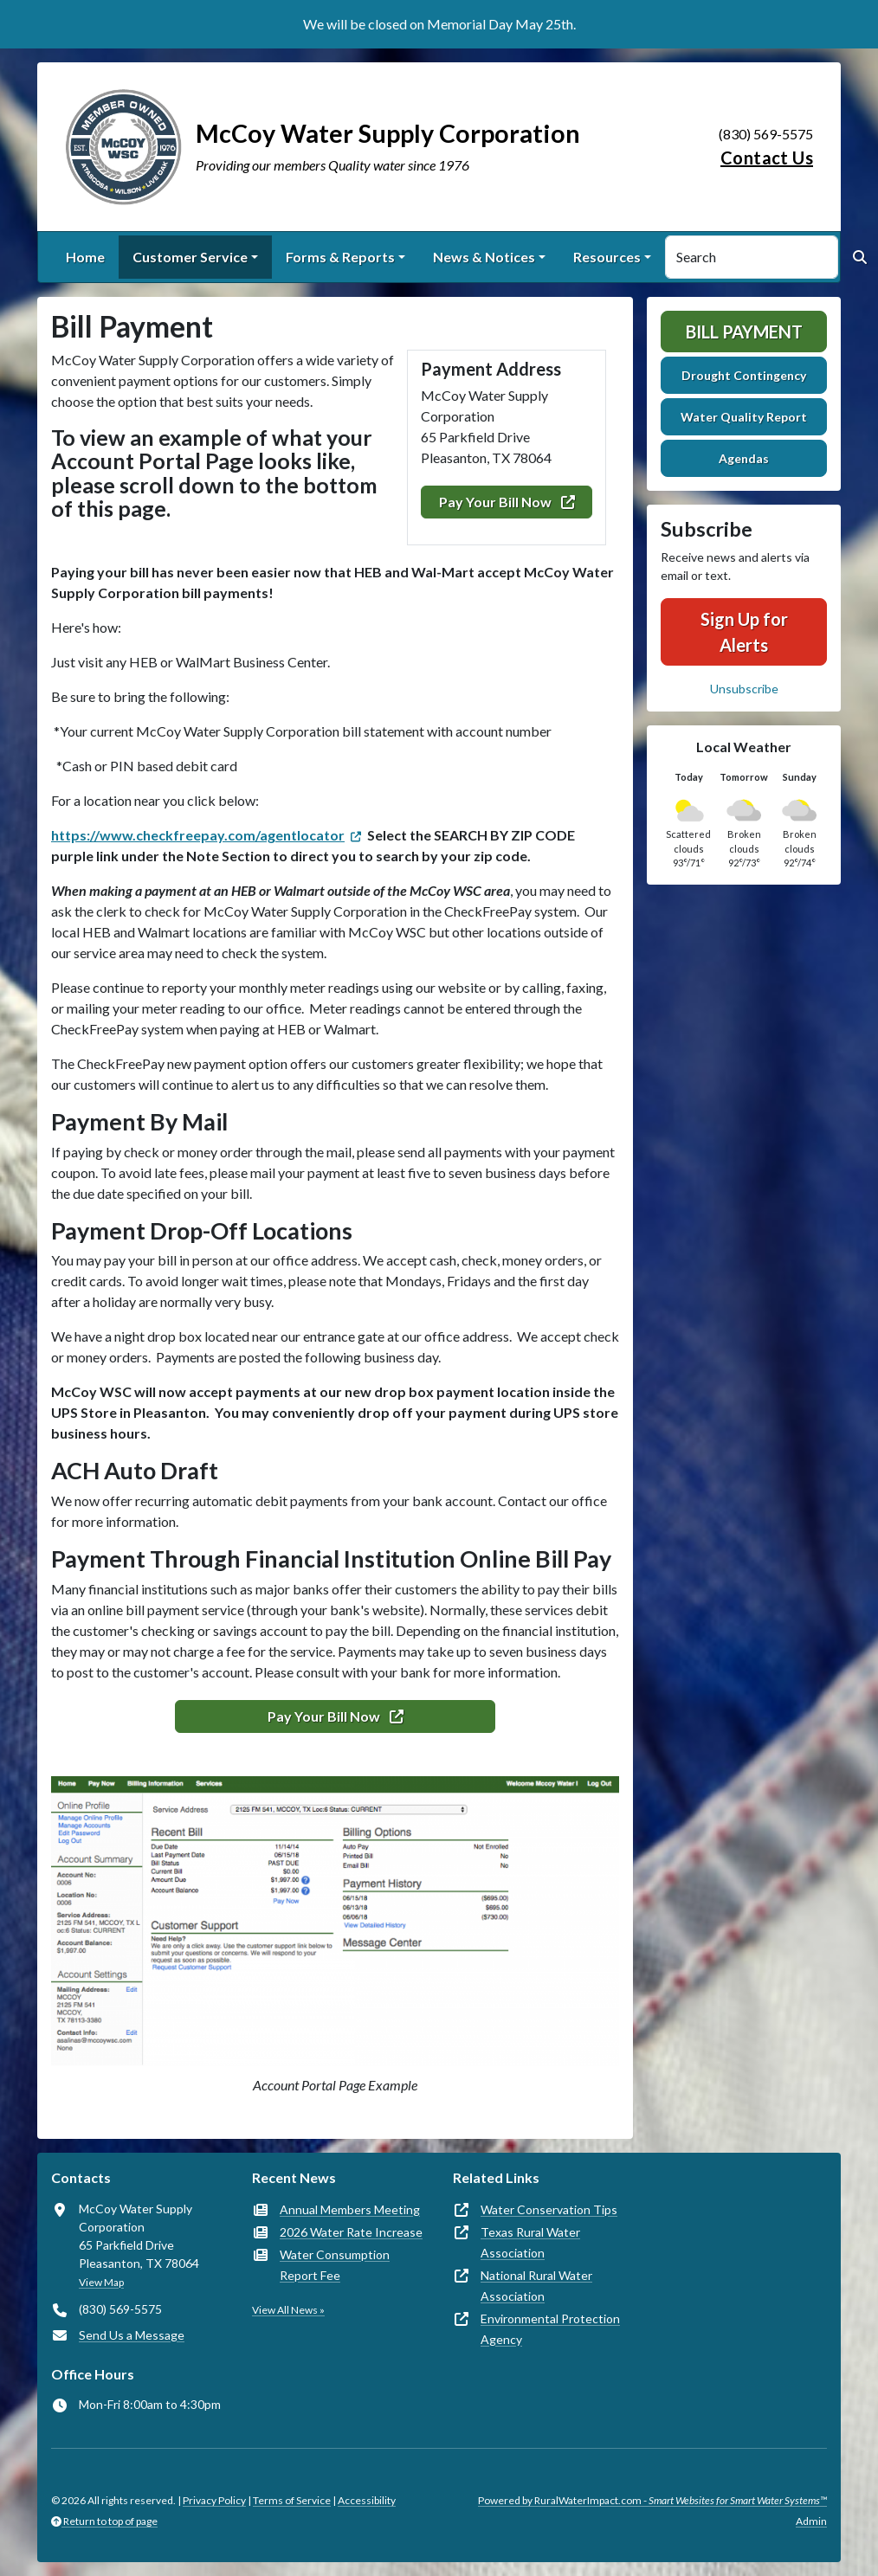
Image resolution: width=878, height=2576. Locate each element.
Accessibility (367, 2500)
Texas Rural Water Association (530, 2242)
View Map (101, 2282)
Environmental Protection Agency (550, 2329)
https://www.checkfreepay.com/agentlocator (198, 835)
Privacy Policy (214, 2500)
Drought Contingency (743, 375)
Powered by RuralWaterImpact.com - (652, 2500)
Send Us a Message (131, 2335)
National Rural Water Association (536, 2285)
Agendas (744, 458)
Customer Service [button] (190, 256)
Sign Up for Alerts (744, 632)
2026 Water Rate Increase (351, 2232)
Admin (811, 2521)
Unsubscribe (744, 688)
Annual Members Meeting (350, 2209)
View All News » (288, 2309)
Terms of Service (292, 2500)
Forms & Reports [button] (340, 256)
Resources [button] (607, 256)
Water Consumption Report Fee (335, 2265)
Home (85, 256)
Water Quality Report (744, 416)
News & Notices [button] (484, 256)
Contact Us (766, 157)
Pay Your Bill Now (507, 501)
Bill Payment (744, 331)
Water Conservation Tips (549, 2209)
